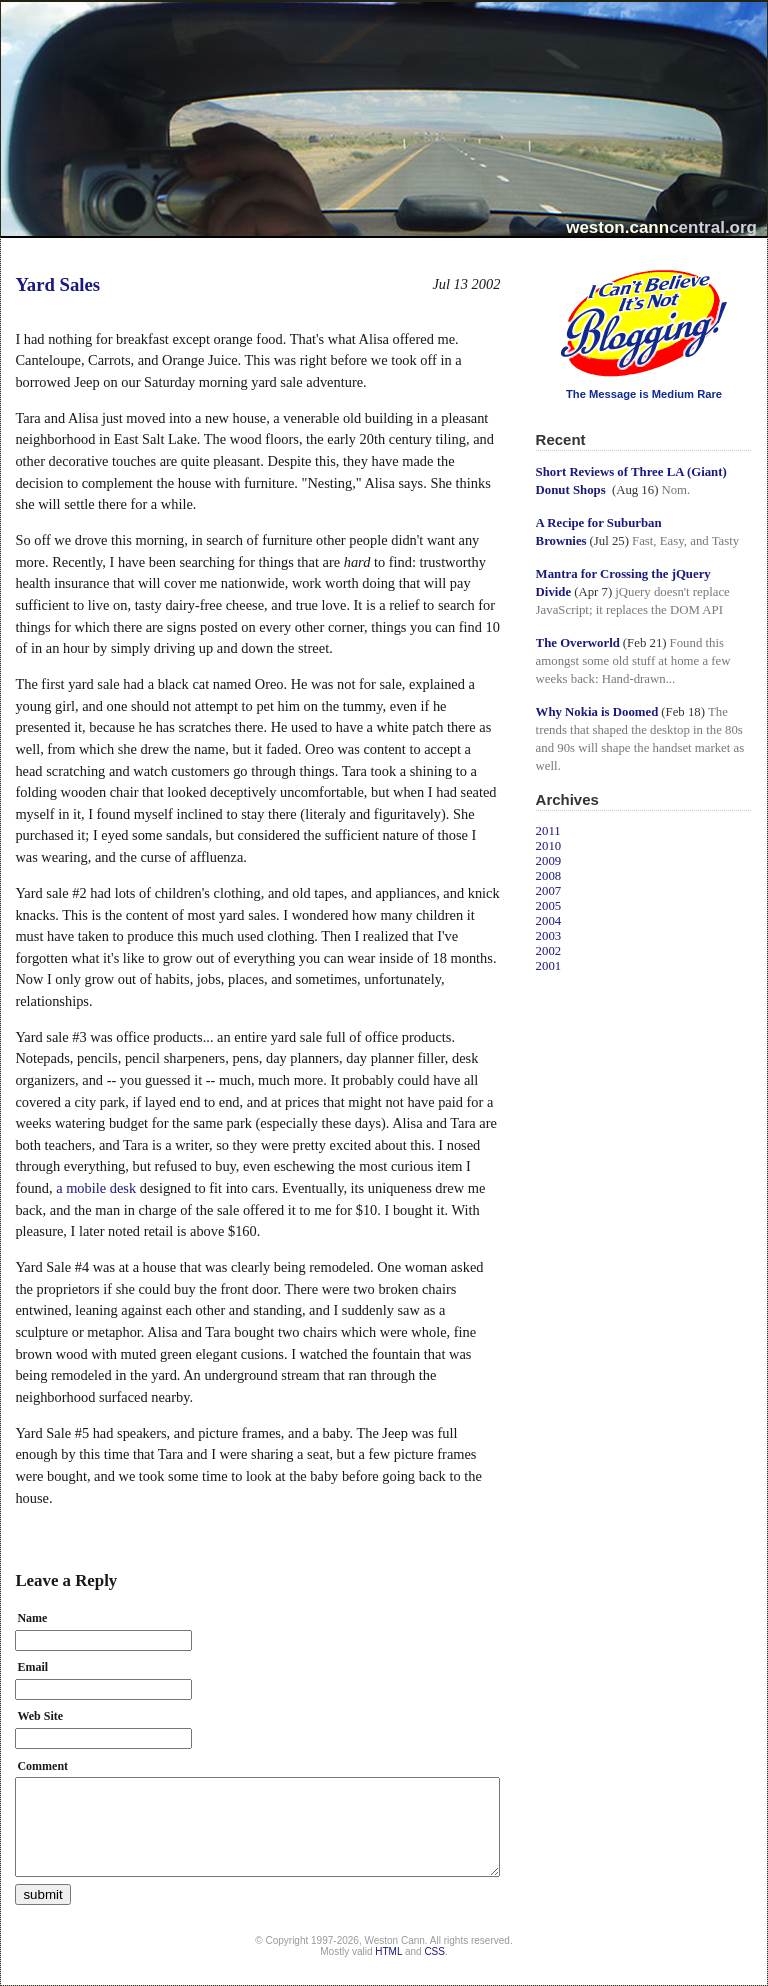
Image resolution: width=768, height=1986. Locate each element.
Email (32, 1667)
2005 (549, 906)
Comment (42, 1766)
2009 (549, 861)
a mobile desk (96, 1188)
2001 (549, 966)
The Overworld (578, 643)
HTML (388, 1951)
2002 (549, 951)
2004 (549, 921)
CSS (434, 1951)
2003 (549, 936)
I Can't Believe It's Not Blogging (536, 262)
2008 (549, 876)
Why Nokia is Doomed (597, 712)
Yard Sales (57, 284)
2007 (549, 891)
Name (32, 1618)
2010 (549, 846)
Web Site (40, 1716)
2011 (548, 831)
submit (42, 1894)
